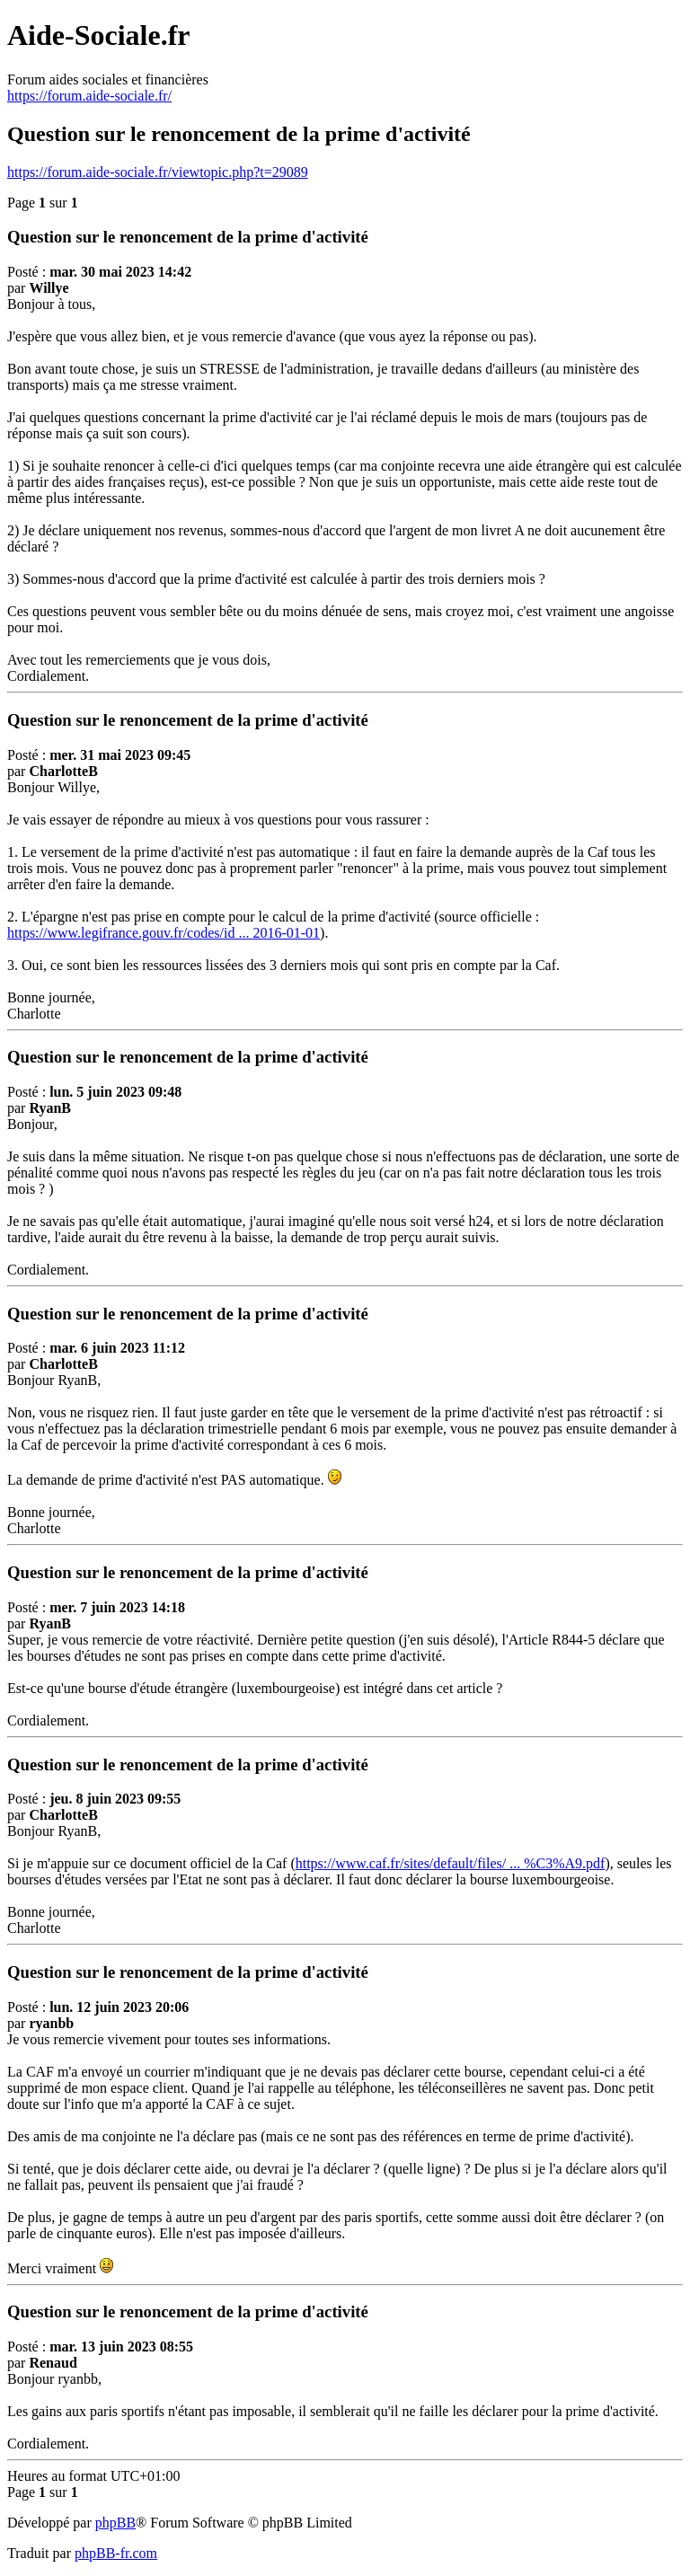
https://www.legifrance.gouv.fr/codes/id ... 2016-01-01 (163, 932)
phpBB (115, 2522)
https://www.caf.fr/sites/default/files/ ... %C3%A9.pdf (451, 1863)
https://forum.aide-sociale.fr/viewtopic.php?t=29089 (157, 172)
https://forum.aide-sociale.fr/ (89, 95)
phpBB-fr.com (116, 2553)
